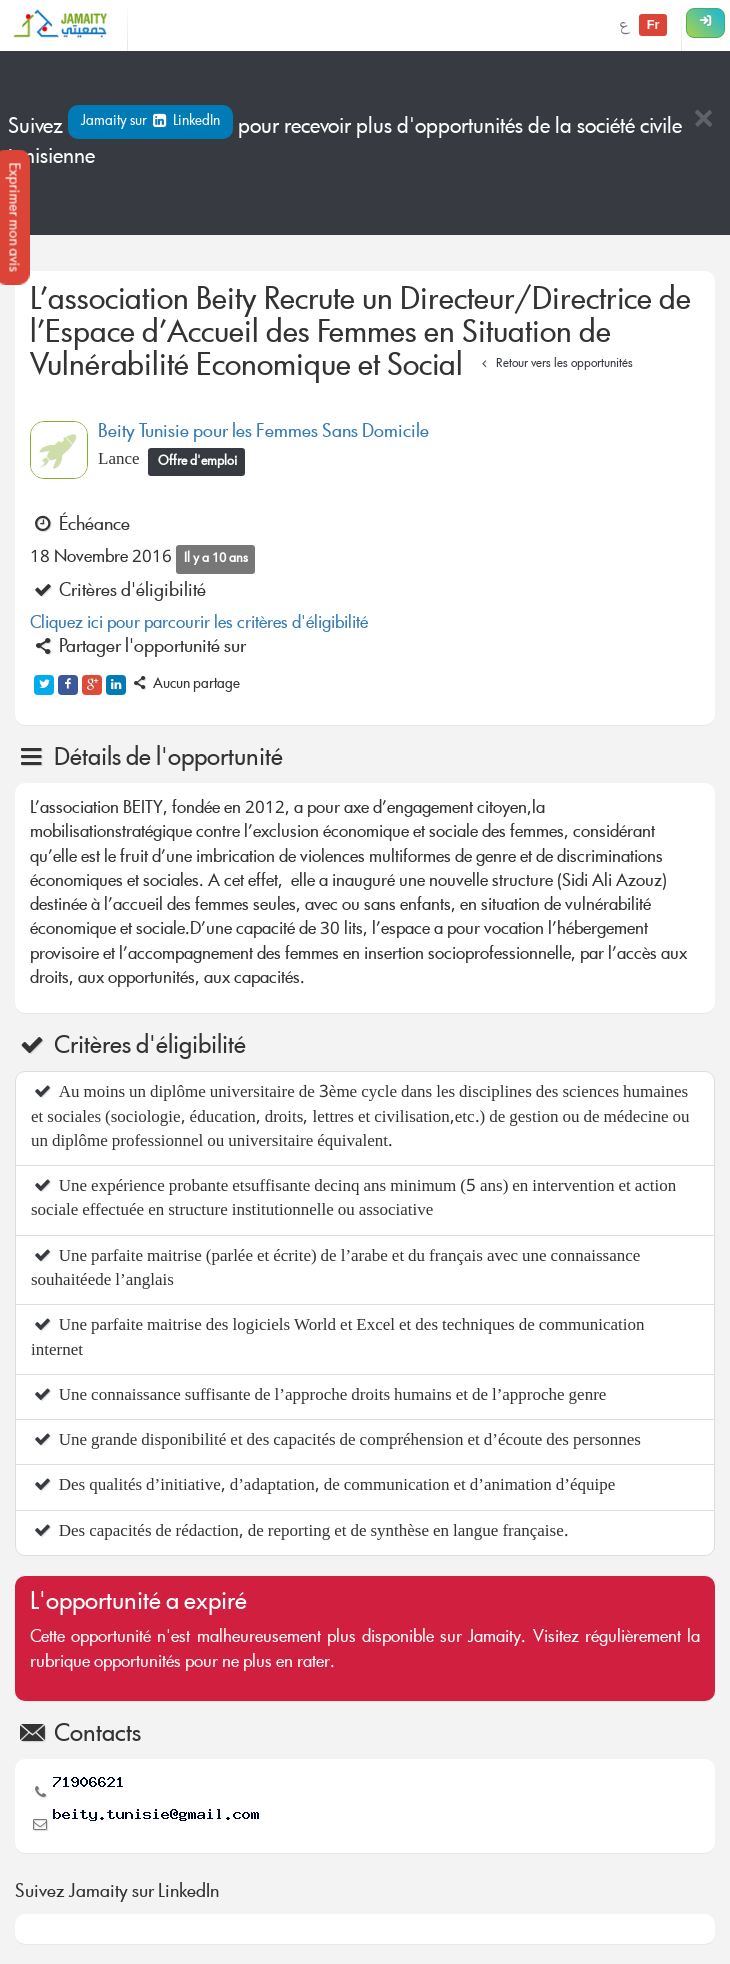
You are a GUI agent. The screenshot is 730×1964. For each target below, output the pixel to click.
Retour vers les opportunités (554, 364)
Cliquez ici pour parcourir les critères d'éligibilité (199, 624)
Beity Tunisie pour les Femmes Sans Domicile (263, 433)
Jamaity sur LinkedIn (150, 122)
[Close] (703, 120)
